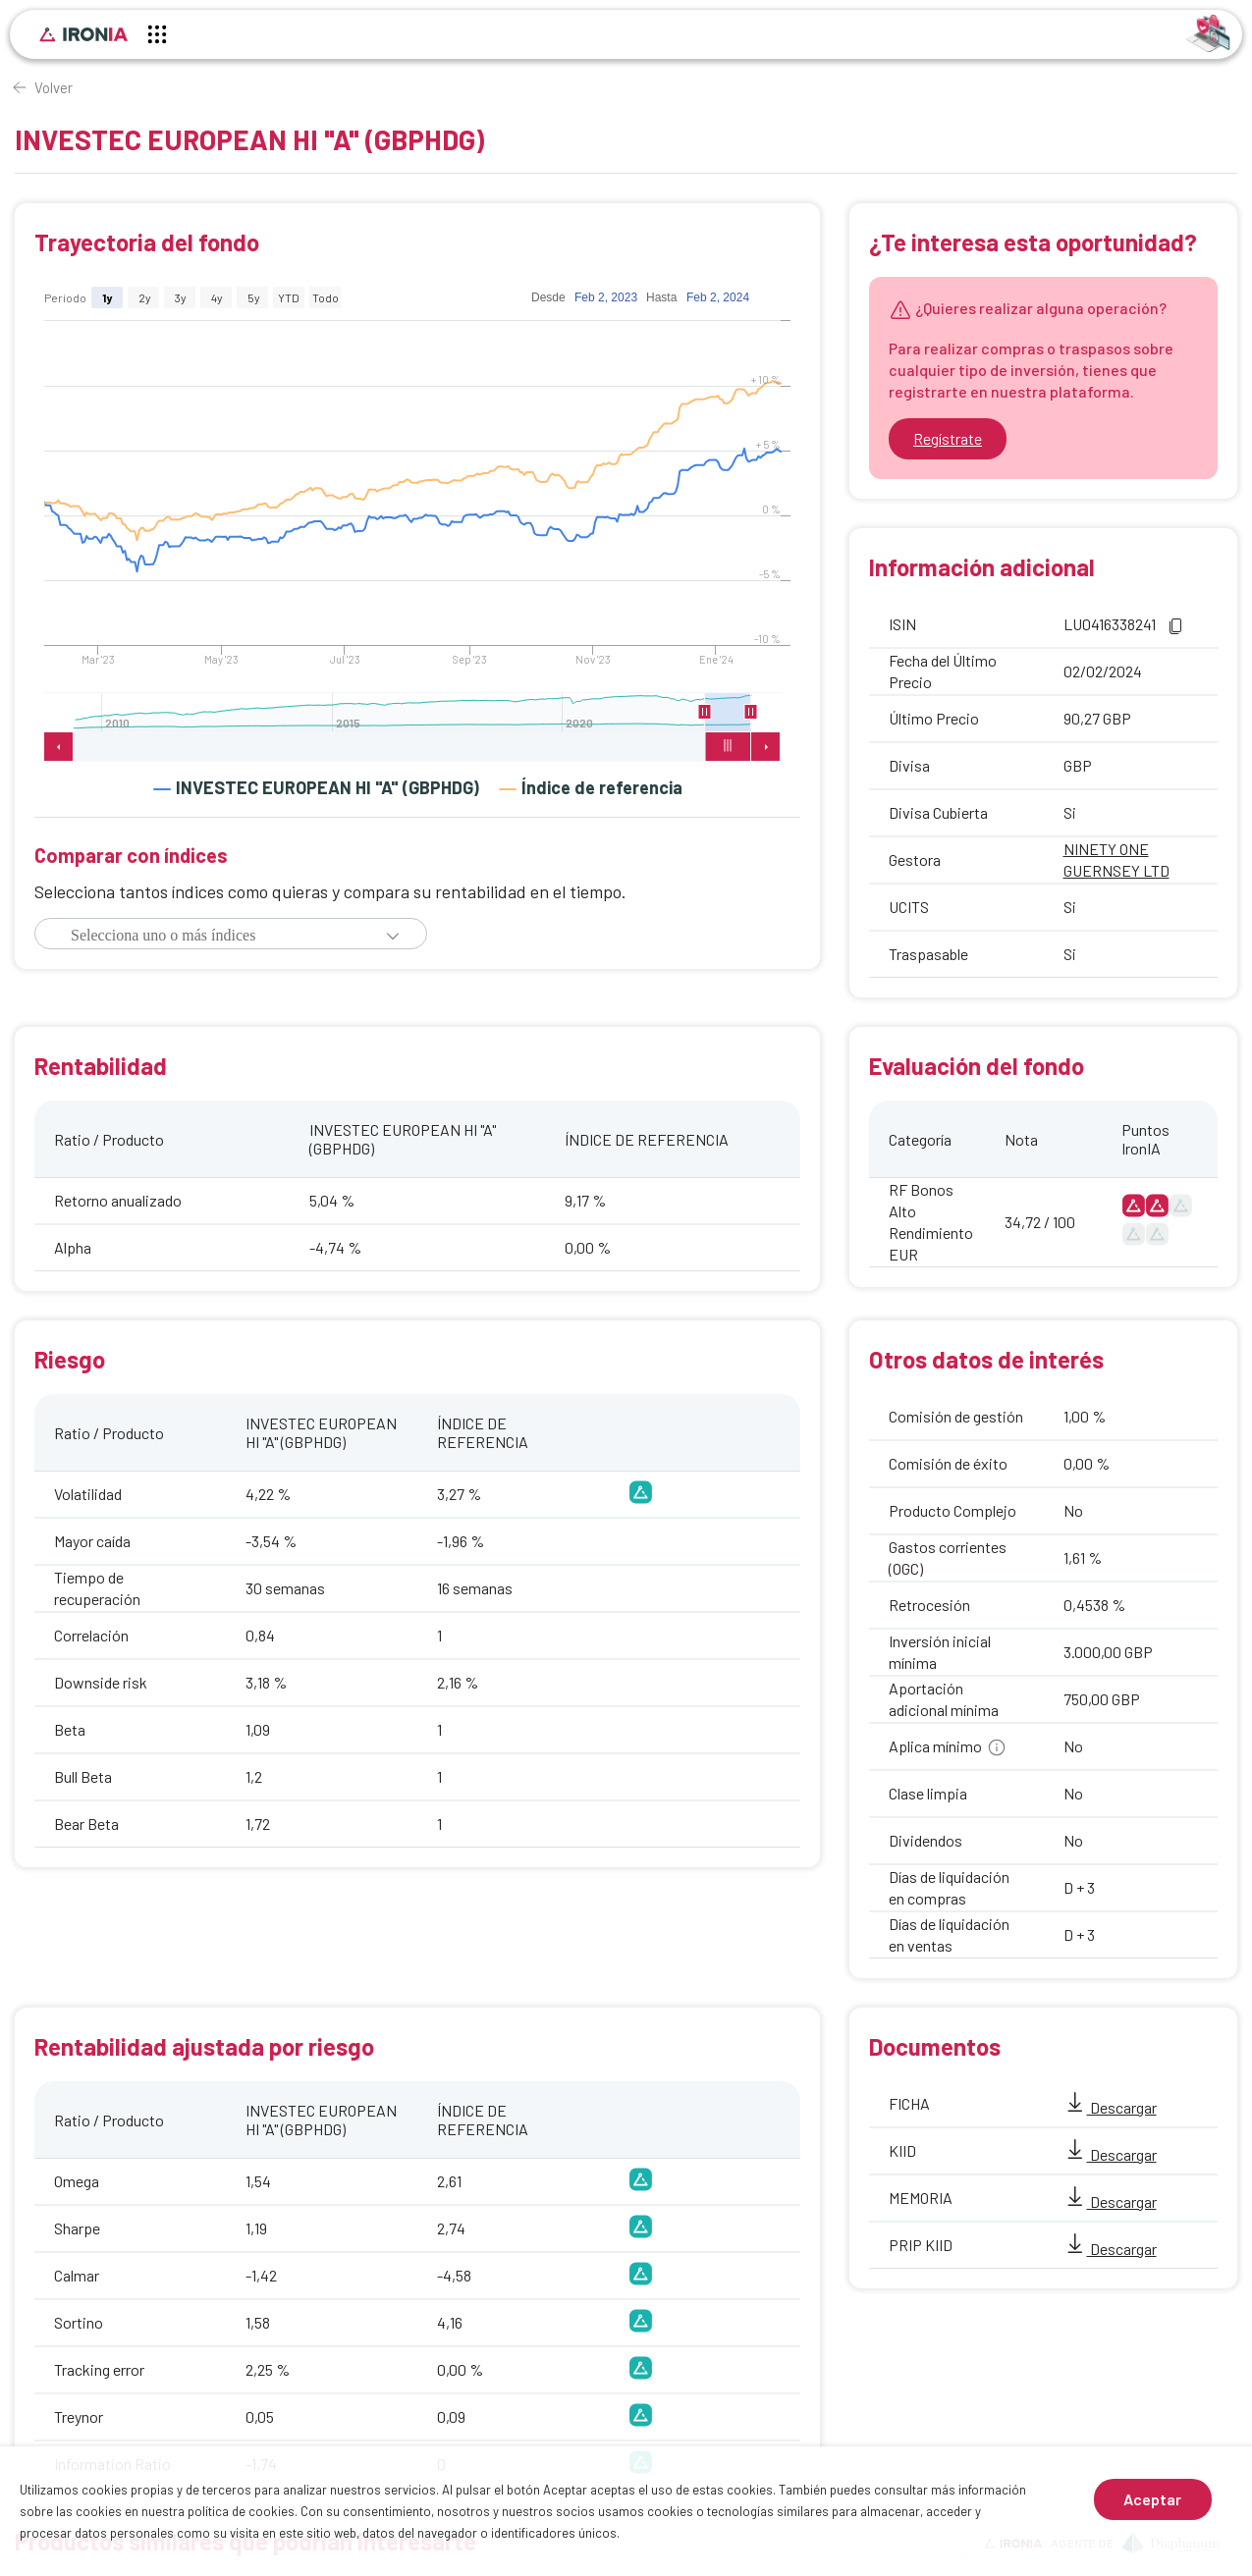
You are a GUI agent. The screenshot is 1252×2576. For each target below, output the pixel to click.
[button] (393, 935)
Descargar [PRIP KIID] (1110, 2248)
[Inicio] (83, 34)
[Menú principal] (157, 37)
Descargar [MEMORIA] (1110, 2201)
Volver (53, 87)
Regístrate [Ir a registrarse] (947, 438)
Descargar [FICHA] (1110, 2107)
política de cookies (241, 2511)
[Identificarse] (1208, 32)
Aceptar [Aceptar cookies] (1152, 2499)
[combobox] (219, 935)
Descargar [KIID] (1110, 2154)
